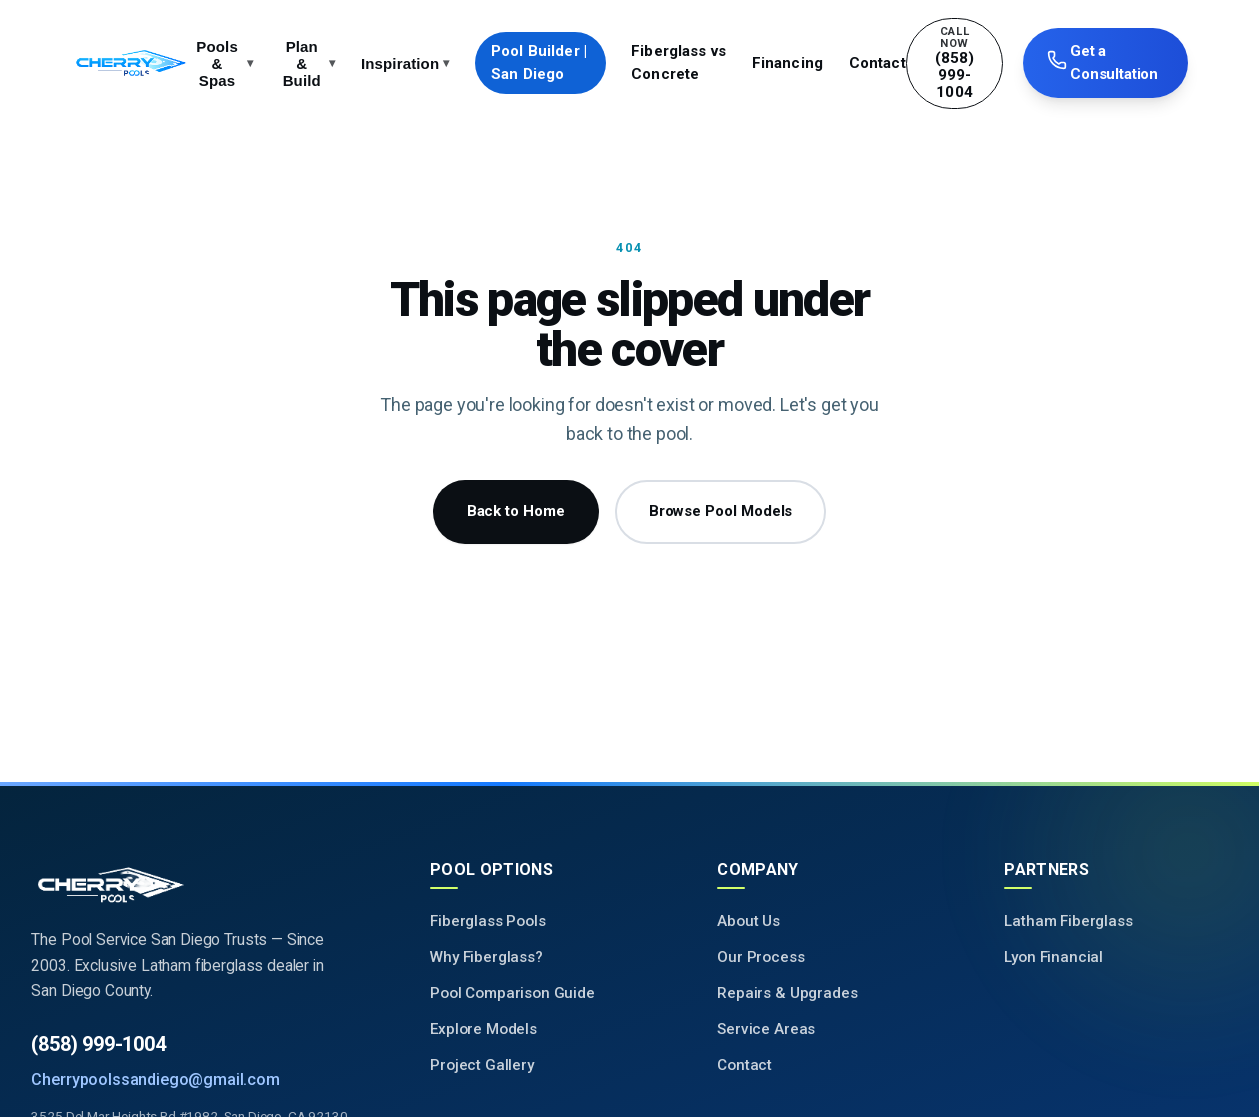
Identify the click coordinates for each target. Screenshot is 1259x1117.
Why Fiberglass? (486, 957)
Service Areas (766, 1029)
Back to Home (516, 511)
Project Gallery (482, 1065)
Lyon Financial (1053, 957)
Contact (877, 63)
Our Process (760, 957)
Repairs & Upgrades (787, 993)
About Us (748, 921)
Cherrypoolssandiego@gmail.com (155, 1079)
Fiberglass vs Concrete (678, 62)
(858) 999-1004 (98, 1044)
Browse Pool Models (721, 511)
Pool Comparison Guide (512, 993)
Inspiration (405, 63)
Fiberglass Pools (487, 921)
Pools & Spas (224, 63)
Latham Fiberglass (1068, 921)
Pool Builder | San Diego (539, 62)
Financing (787, 63)
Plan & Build (309, 63)
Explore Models (483, 1029)
